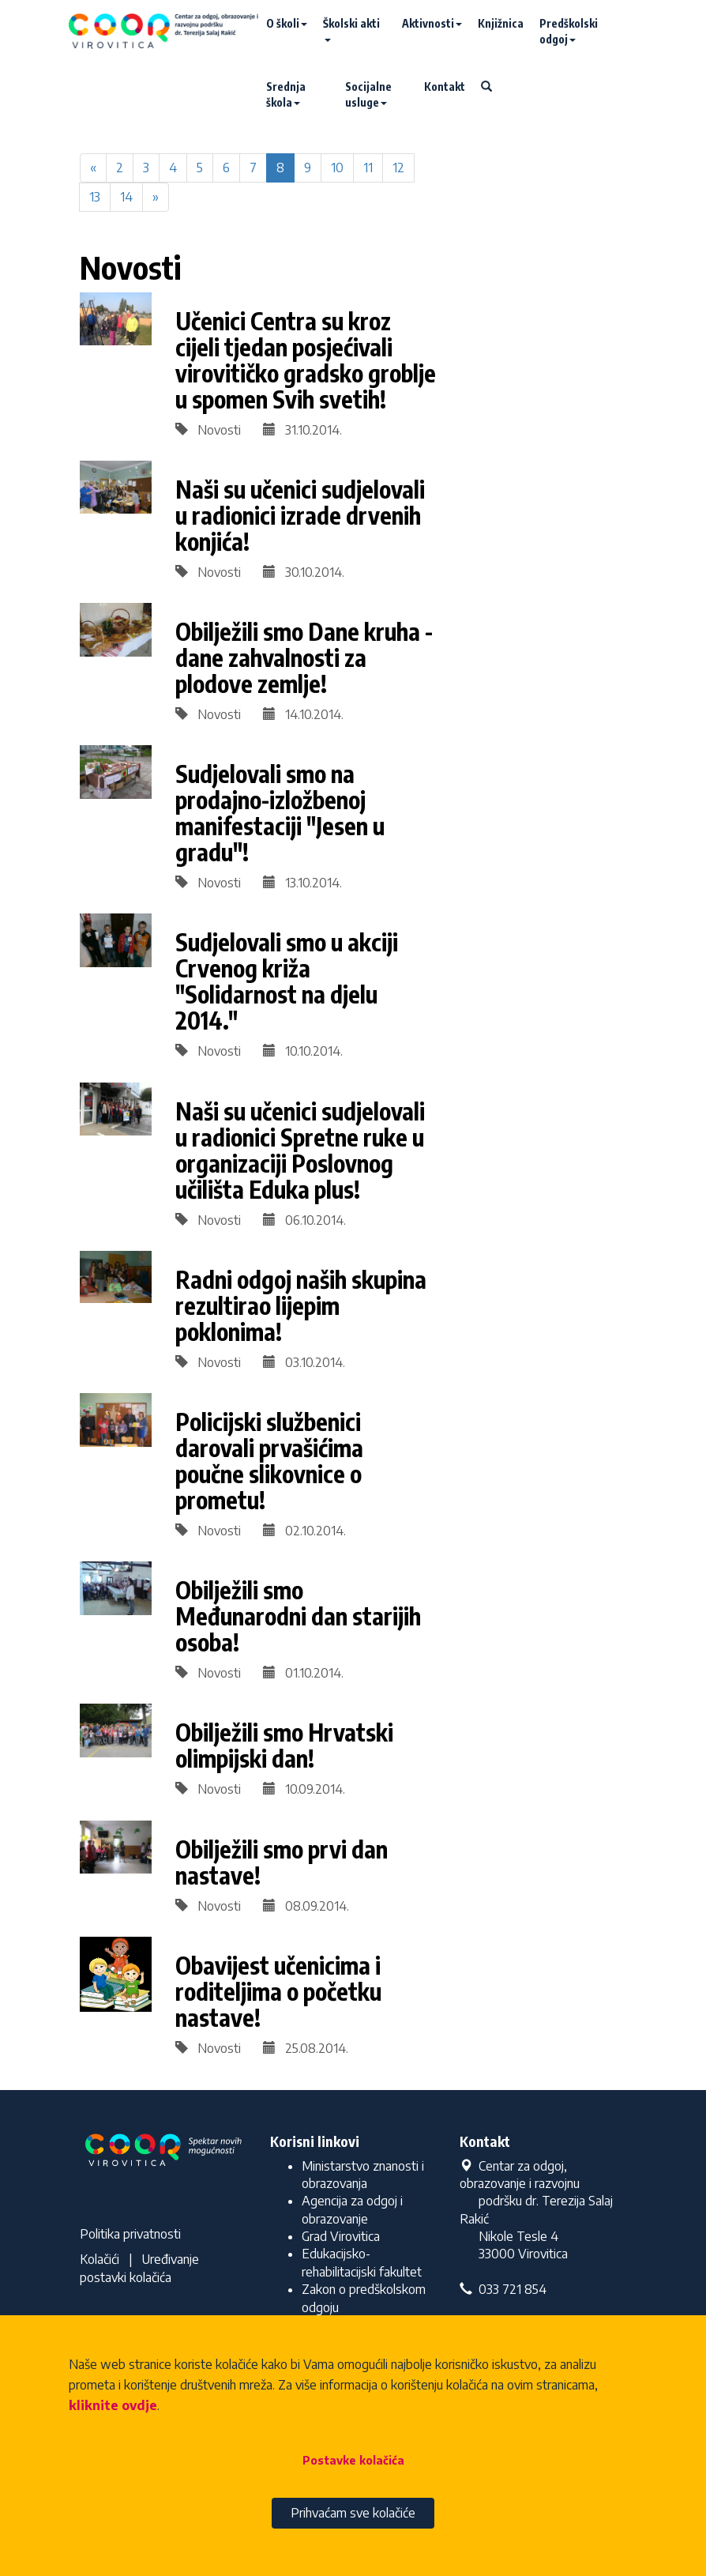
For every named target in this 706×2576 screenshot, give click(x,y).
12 (398, 167)
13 (94, 197)
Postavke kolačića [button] (353, 2460)
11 (368, 167)
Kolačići (99, 2259)
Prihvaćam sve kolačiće (353, 2513)
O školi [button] (286, 23)
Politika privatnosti (130, 2234)
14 (126, 197)
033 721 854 (503, 2289)
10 (337, 167)
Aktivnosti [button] (432, 23)
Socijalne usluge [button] (368, 94)
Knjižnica (501, 23)
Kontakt (444, 86)
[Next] (155, 197)
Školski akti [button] (351, 29)
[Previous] (93, 168)
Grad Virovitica (341, 2236)
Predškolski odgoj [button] (568, 31)
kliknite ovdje (113, 2405)
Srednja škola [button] (286, 94)
